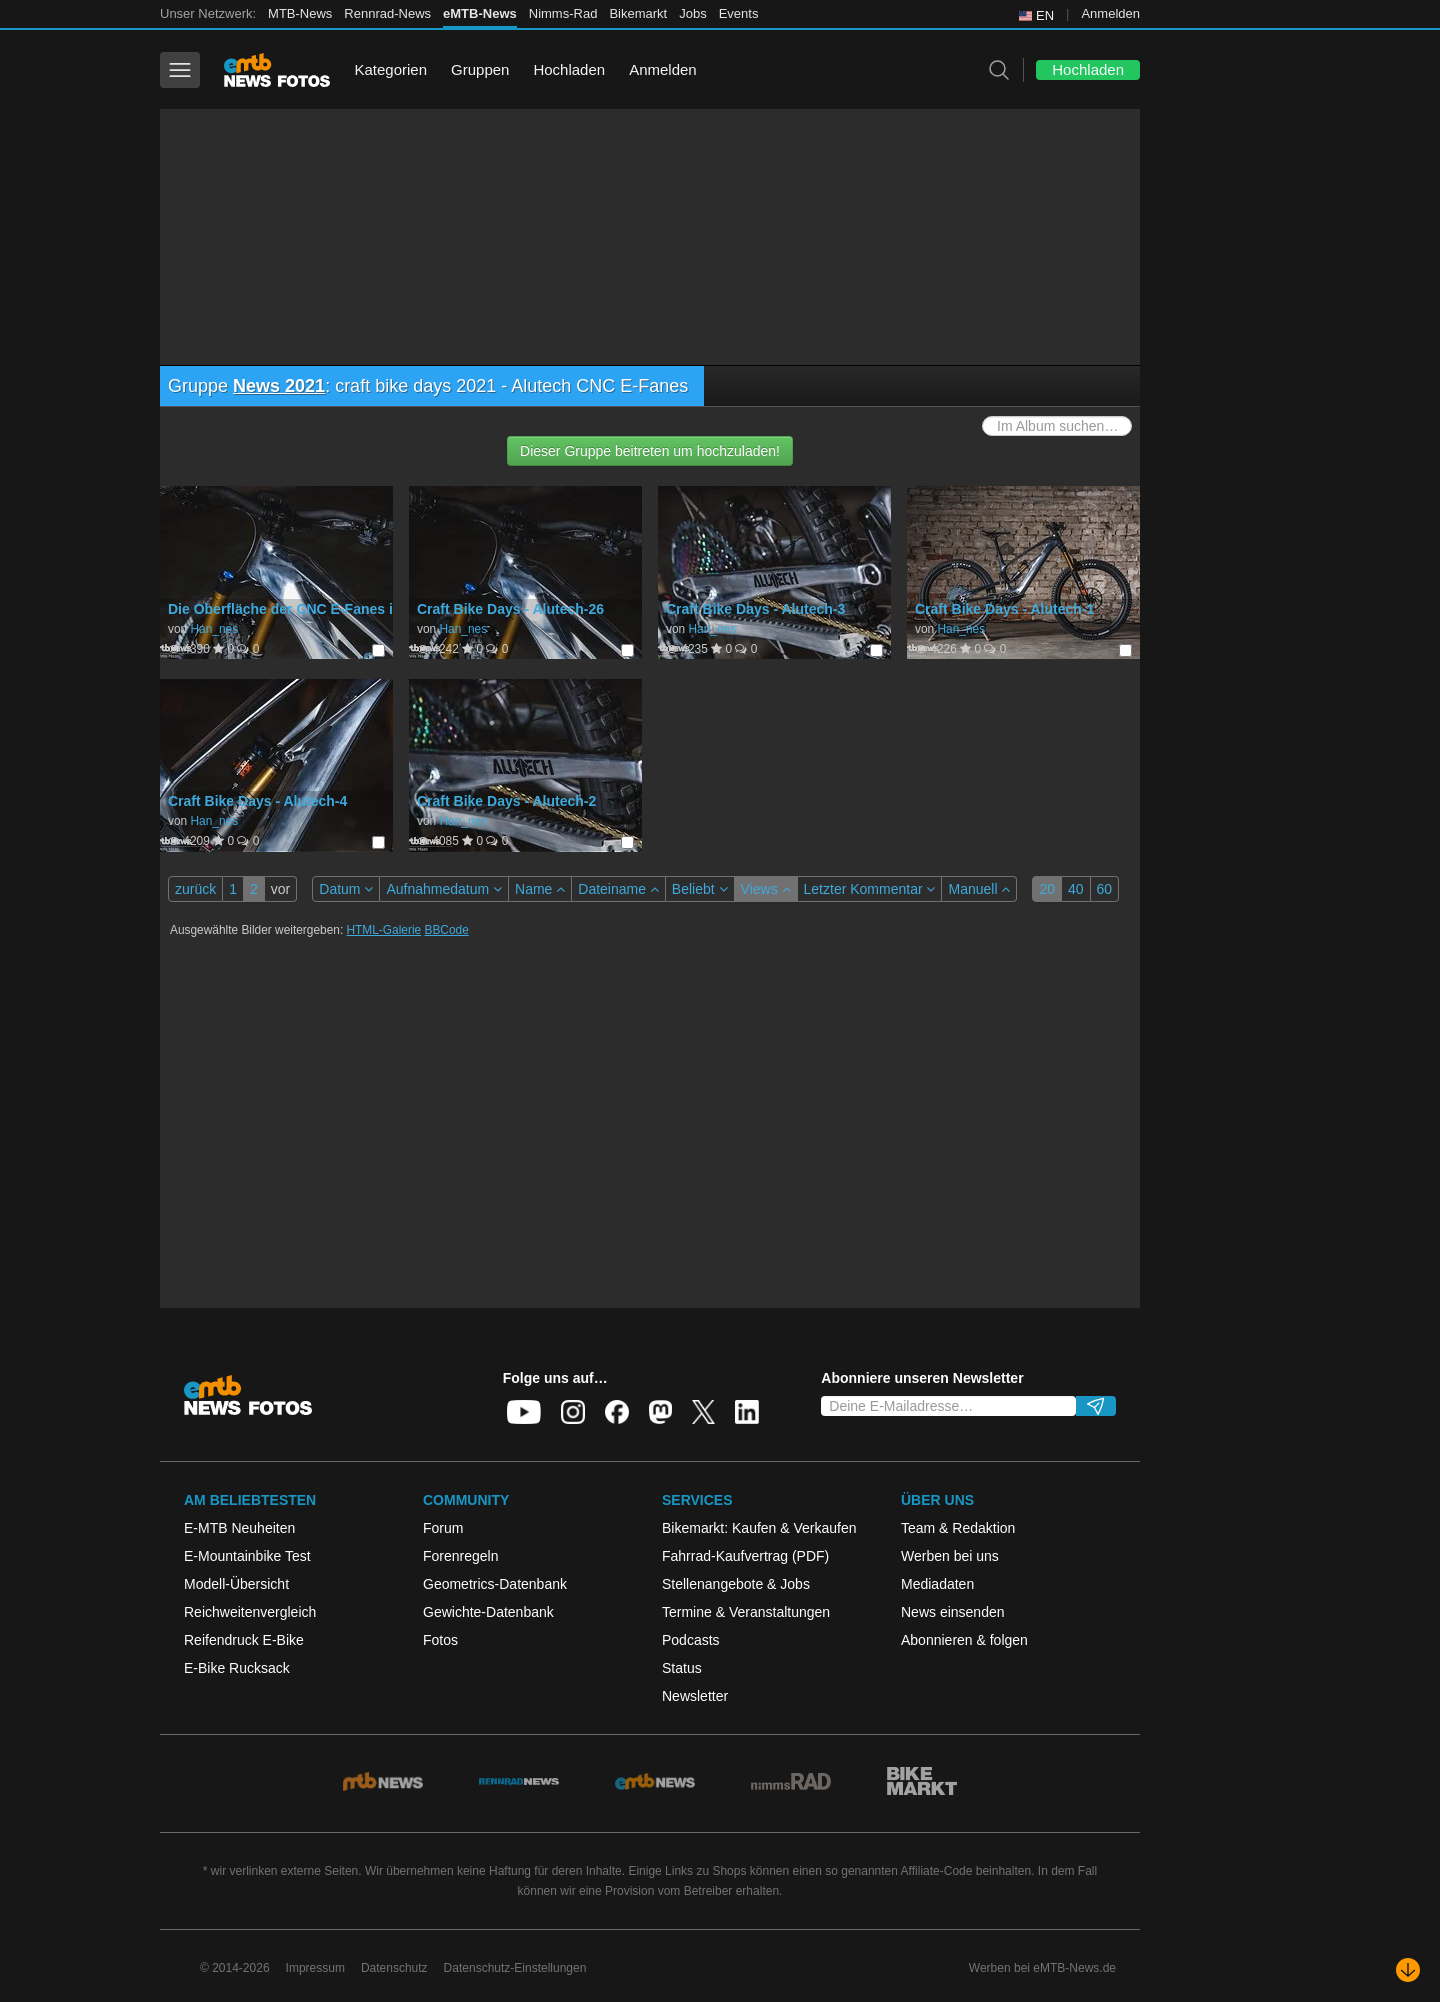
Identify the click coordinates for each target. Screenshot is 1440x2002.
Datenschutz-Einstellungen (515, 1968)
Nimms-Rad (563, 13)
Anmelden (1110, 13)
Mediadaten (937, 1584)
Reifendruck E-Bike (244, 1640)
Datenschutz (394, 1968)
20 (1047, 889)
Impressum (315, 1968)
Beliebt (700, 889)
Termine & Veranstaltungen (746, 1612)
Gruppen (480, 69)
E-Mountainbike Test (247, 1556)
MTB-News (300, 13)
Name (540, 889)
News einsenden (953, 1612)
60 (1105, 889)
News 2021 (279, 386)
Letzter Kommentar (870, 889)
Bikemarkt (638, 13)
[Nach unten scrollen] (1408, 1970)
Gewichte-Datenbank (488, 1612)
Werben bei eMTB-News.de (1042, 1968)
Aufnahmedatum (444, 889)
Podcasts (691, 1640)
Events (739, 13)
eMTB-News (480, 13)
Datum (346, 889)
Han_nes (214, 629)
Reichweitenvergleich (250, 1612)
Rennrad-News (387, 13)
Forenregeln (461, 1556)
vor (280, 889)
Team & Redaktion (958, 1528)
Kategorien (390, 69)
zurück (195, 889)
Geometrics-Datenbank (495, 1584)
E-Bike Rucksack (237, 1668)
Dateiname (618, 889)
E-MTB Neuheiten (239, 1528)
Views (766, 889)
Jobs (692, 13)
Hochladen (569, 69)
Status (682, 1668)
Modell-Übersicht (236, 1584)
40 (1076, 889)
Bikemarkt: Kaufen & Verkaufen (759, 1528)
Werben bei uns (950, 1556)
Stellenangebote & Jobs (736, 1584)
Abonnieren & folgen (964, 1640)
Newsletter (695, 1696)
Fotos (440, 1640)
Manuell (979, 889)
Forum (443, 1528)
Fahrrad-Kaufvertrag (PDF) (745, 1556)
